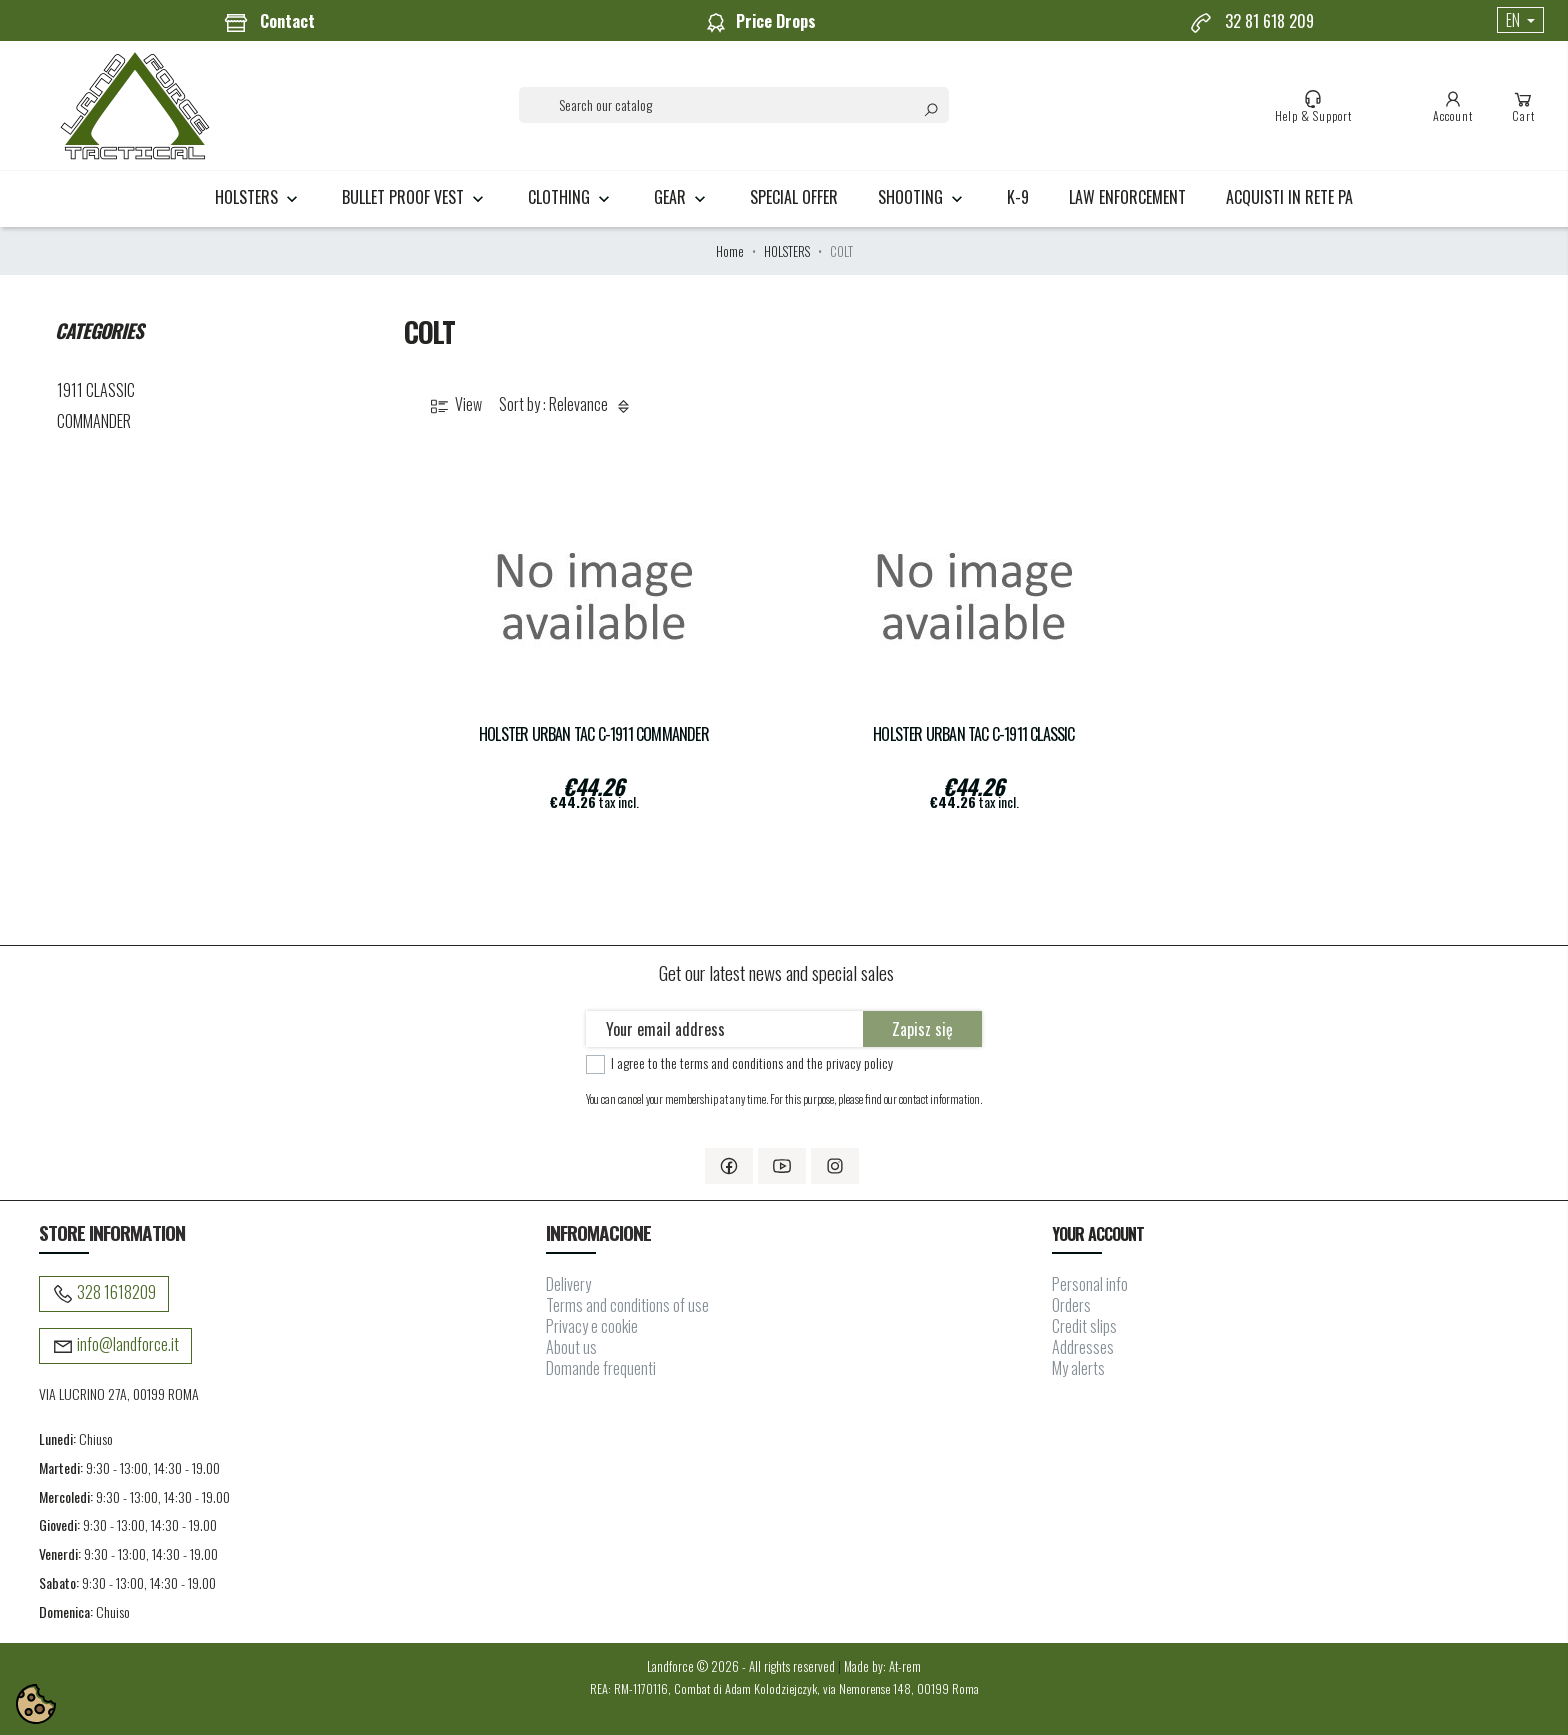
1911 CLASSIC (96, 390)
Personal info (1090, 1284)
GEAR (682, 197)
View (454, 405)
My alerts (1078, 1368)
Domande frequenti (601, 1368)
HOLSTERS (258, 197)
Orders (1071, 1305)
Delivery (568, 1284)
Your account (1097, 1234)
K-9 (1018, 197)
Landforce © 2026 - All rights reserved (742, 1666)
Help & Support (1313, 106)
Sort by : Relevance (567, 405)
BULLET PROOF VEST (415, 197)
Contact (269, 22)
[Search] (734, 105)
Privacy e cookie (592, 1326)
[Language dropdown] (1520, 20)
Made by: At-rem (882, 1666)
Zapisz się (922, 1029)
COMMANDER (94, 421)
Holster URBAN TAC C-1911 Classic (973, 734)
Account (1453, 106)
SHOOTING (922, 197)
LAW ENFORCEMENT (1127, 197)
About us (571, 1347)
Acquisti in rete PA (1289, 197)
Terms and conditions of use (627, 1305)
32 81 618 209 (1251, 22)
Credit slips (1084, 1326)
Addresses (1083, 1347)
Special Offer (794, 197)
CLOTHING (571, 197)
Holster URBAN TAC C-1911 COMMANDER (594, 734)
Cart (1523, 106)
